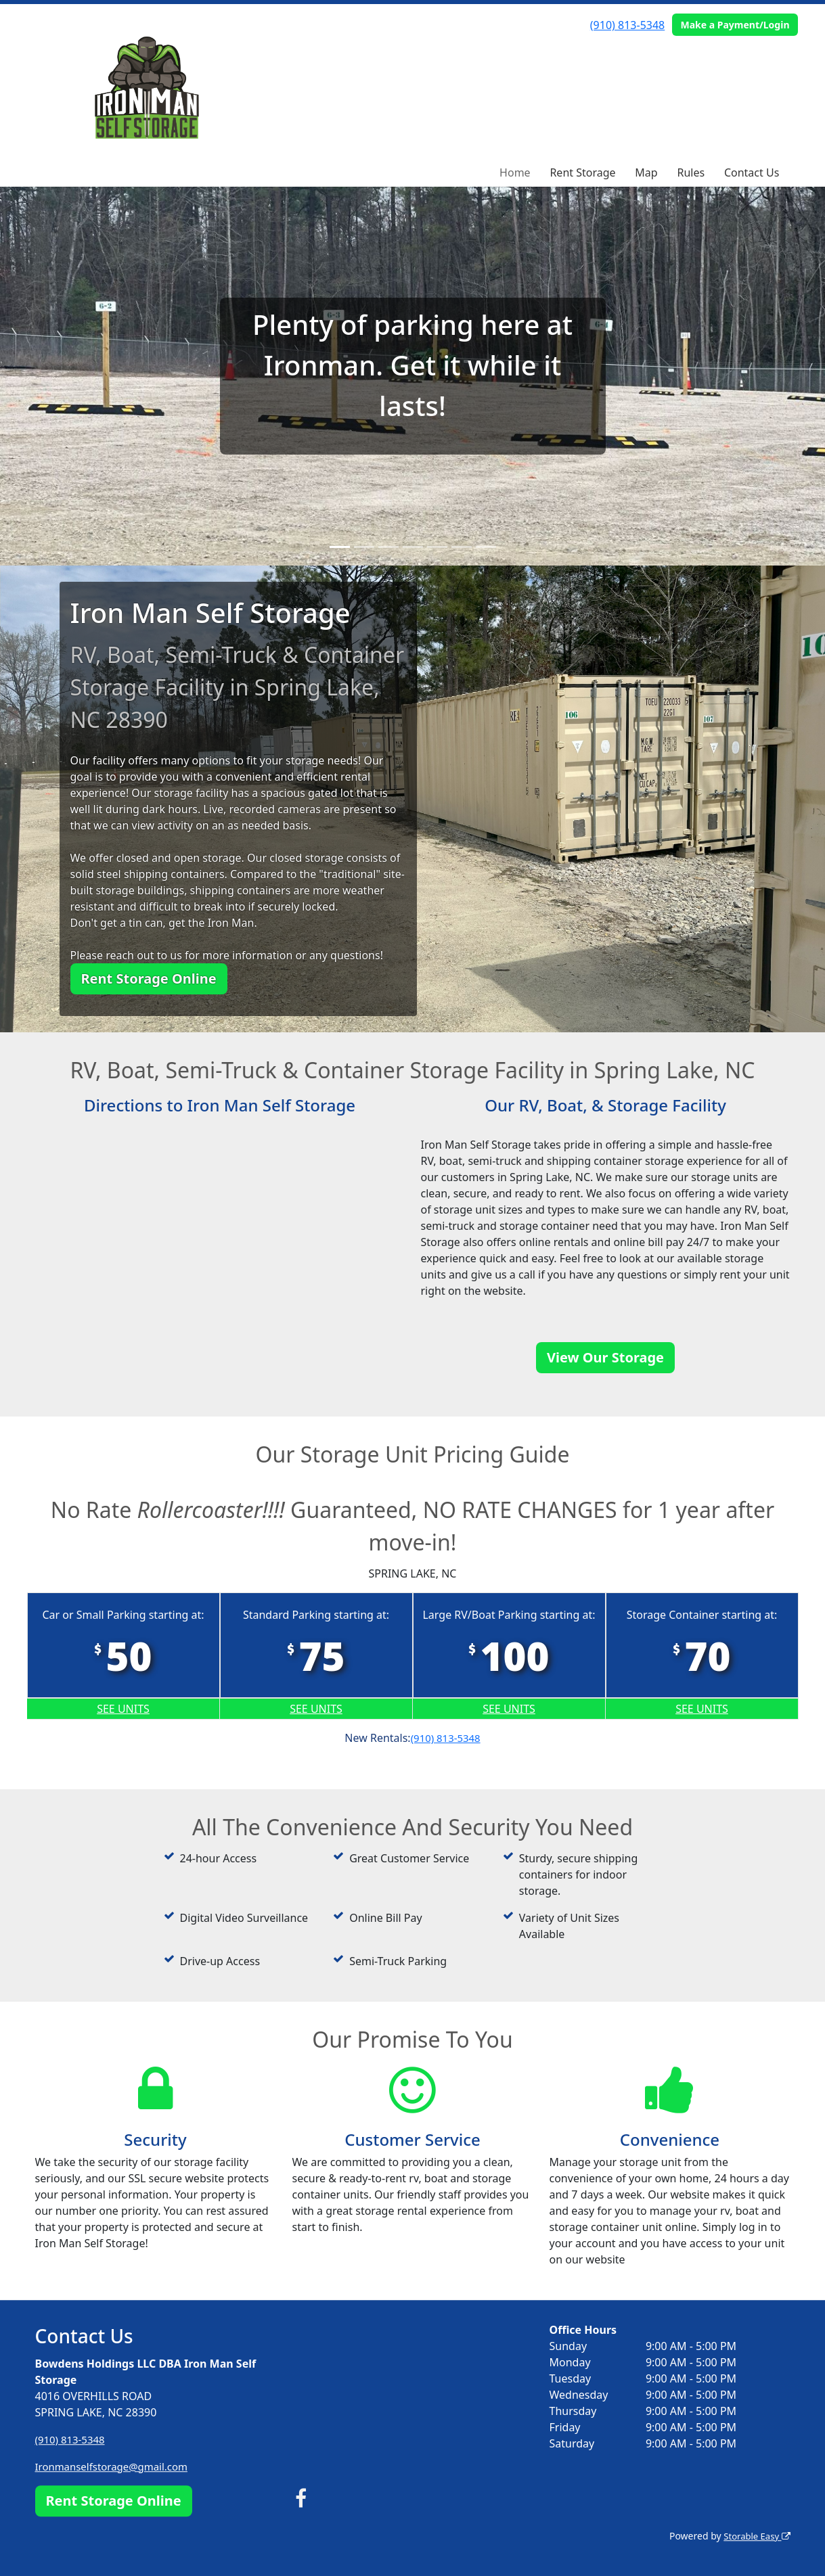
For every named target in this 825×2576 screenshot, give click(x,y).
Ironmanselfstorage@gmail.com (117, 2466)
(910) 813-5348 (627, 25)
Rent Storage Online (149, 978)
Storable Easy (754, 2535)
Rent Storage (582, 172)
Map (646, 172)
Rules (691, 172)
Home (515, 172)
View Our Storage (605, 1357)
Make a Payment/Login (734, 24)
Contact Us (751, 172)
